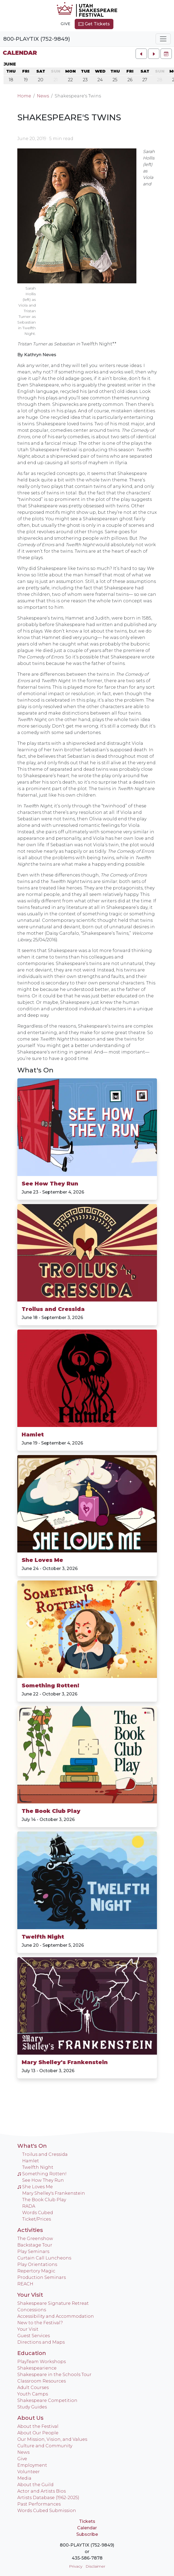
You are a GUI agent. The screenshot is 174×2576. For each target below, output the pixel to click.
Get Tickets (94, 24)
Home (24, 95)
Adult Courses (33, 2387)
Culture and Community (44, 2445)
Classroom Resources (41, 2381)
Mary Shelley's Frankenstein (65, 2062)
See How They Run (50, 1183)
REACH (25, 2283)
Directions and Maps (41, 2342)
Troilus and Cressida (53, 1309)
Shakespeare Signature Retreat (53, 2303)
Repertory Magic (36, 2270)
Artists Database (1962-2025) (48, 2497)
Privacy (75, 2566)
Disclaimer (95, 2566)
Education (31, 2353)
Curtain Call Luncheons (44, 2258)
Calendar (20, 52)
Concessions (31, 2309)
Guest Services (33, 2335)
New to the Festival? (40, 2322)
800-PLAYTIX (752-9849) (36, 39)
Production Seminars (41, 2277)
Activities (30, 2230)
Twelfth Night (43, 1936)
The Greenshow (35, 2238)
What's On (35, 1070)
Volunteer (28, 2471)
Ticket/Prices (36, 2219)
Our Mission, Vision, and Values (52, 2439)
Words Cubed (37, 2212)
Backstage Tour (34, 2245)
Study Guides (32, 2407)
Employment (32, 2465)
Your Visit (30, 2295)
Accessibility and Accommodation (55, 2316)
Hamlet (33, 1434)
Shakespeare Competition (47, 2400)
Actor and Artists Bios (41, 2491)
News (43, 95)
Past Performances (39, 2504)
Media (24, 2478)
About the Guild (35, 2484)
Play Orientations (37, 2264)
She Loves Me (42, 1560)
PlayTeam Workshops (41, 2361)
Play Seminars (33, 2251)
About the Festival (37, 2426)
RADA (28, 2206)
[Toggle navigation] (163, 38)
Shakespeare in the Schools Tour (54, 2374)
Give (65, 23)
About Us (30, 2418)
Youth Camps (32, 2394)
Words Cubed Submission (46, 2510)
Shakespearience (37, 2368)
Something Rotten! (50, 1685)
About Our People (37, 2432)
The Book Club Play (51, 1811)
